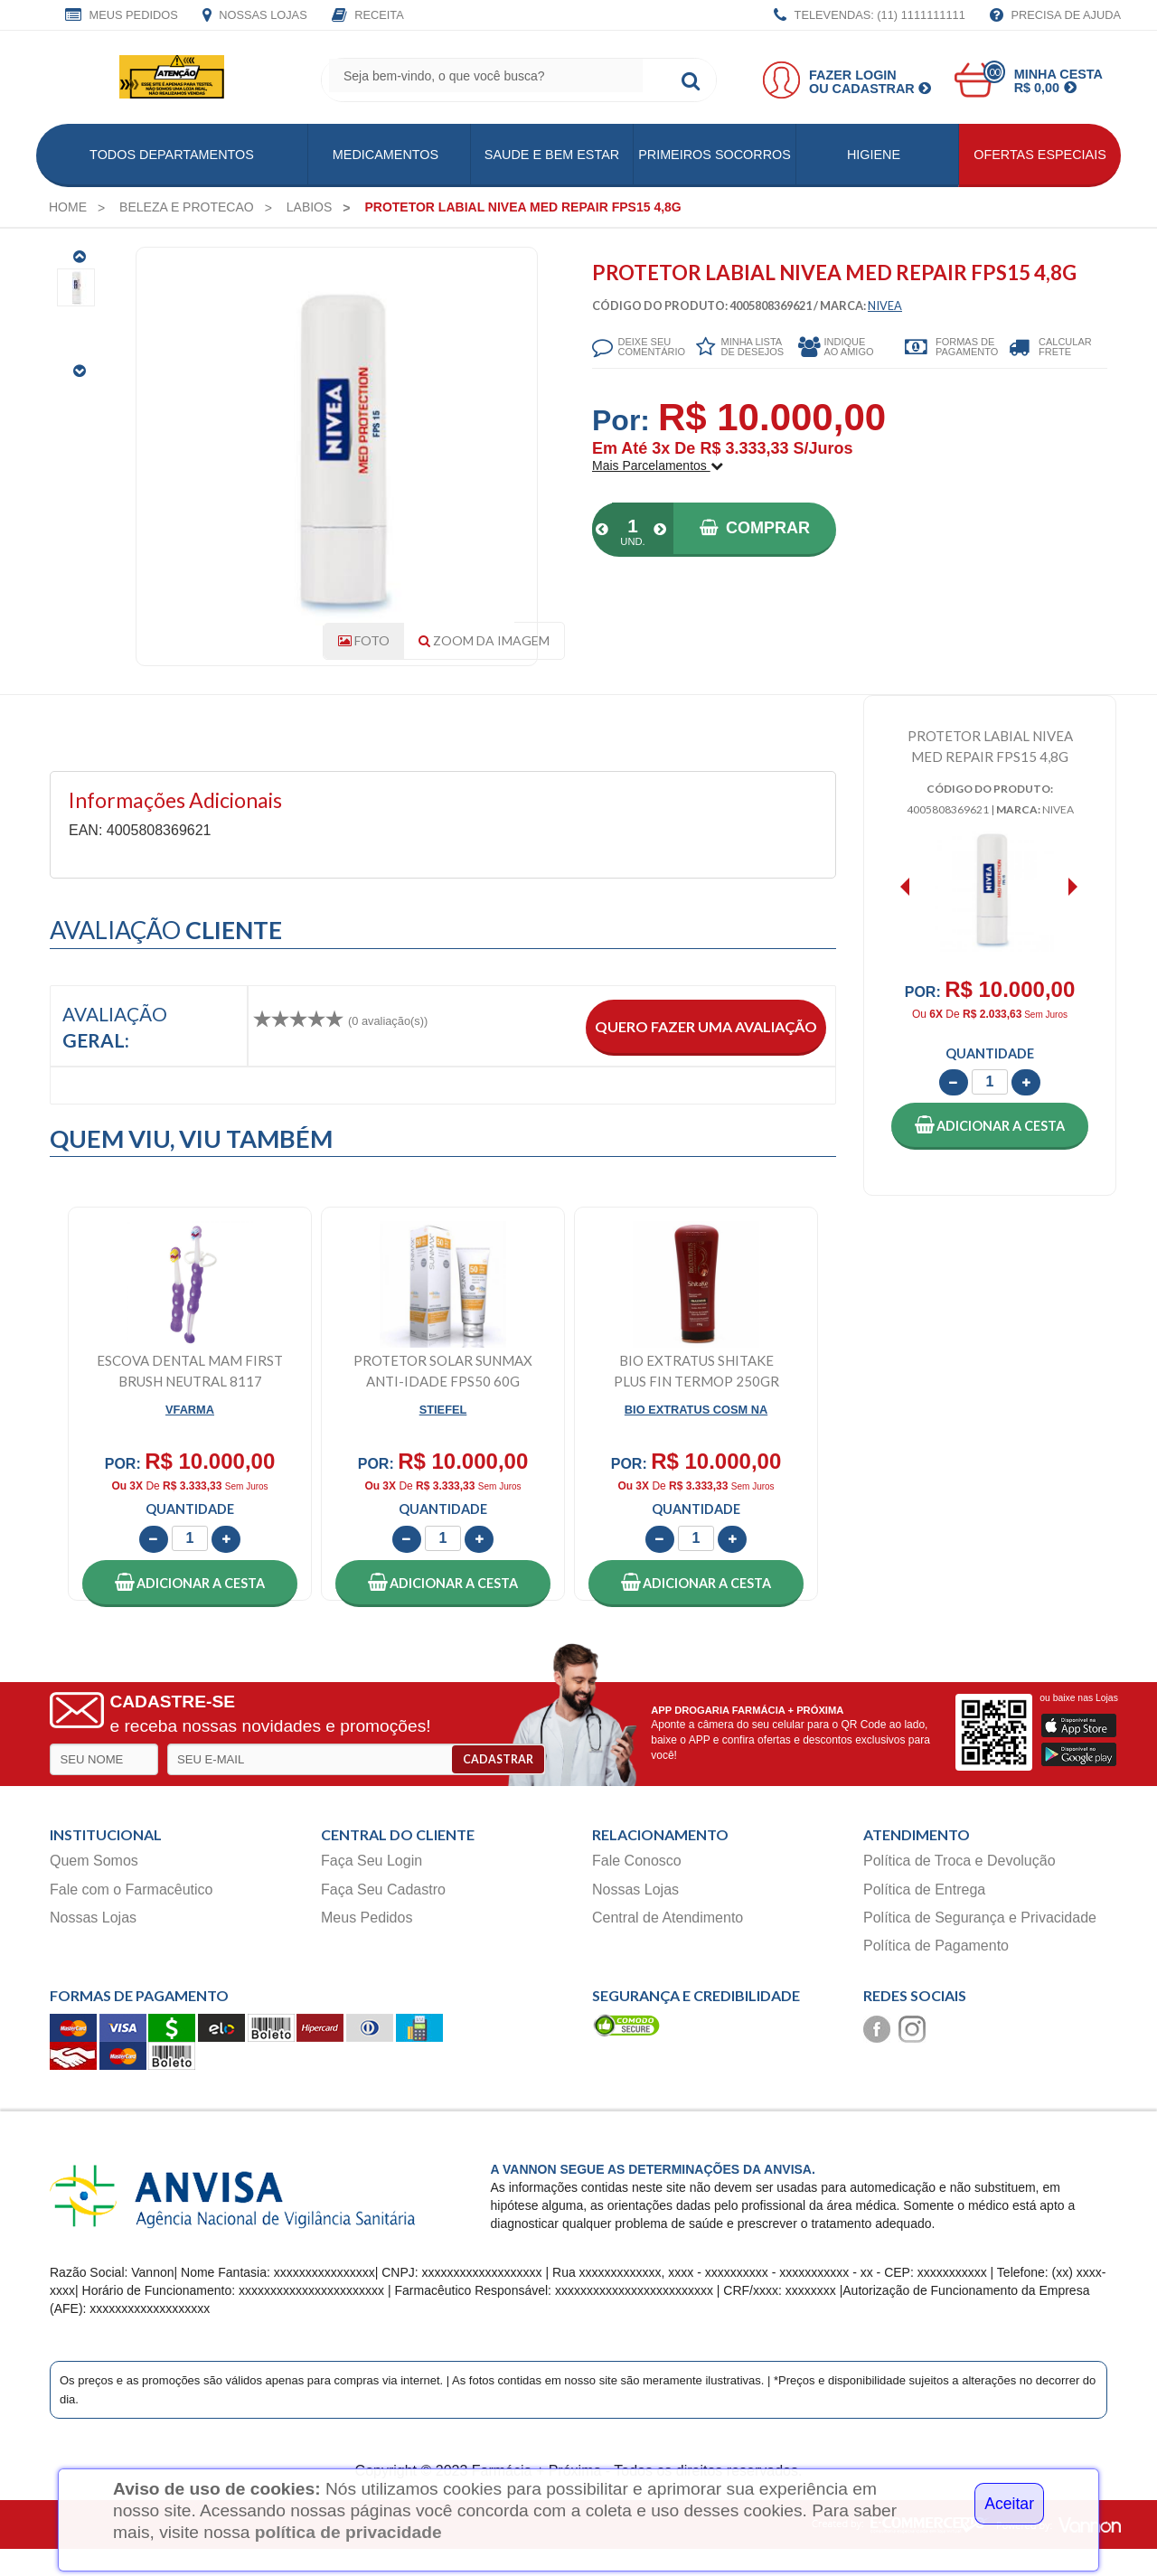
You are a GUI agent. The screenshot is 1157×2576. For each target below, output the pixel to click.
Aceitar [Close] (1009, 2504)
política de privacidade (348, 2532)
